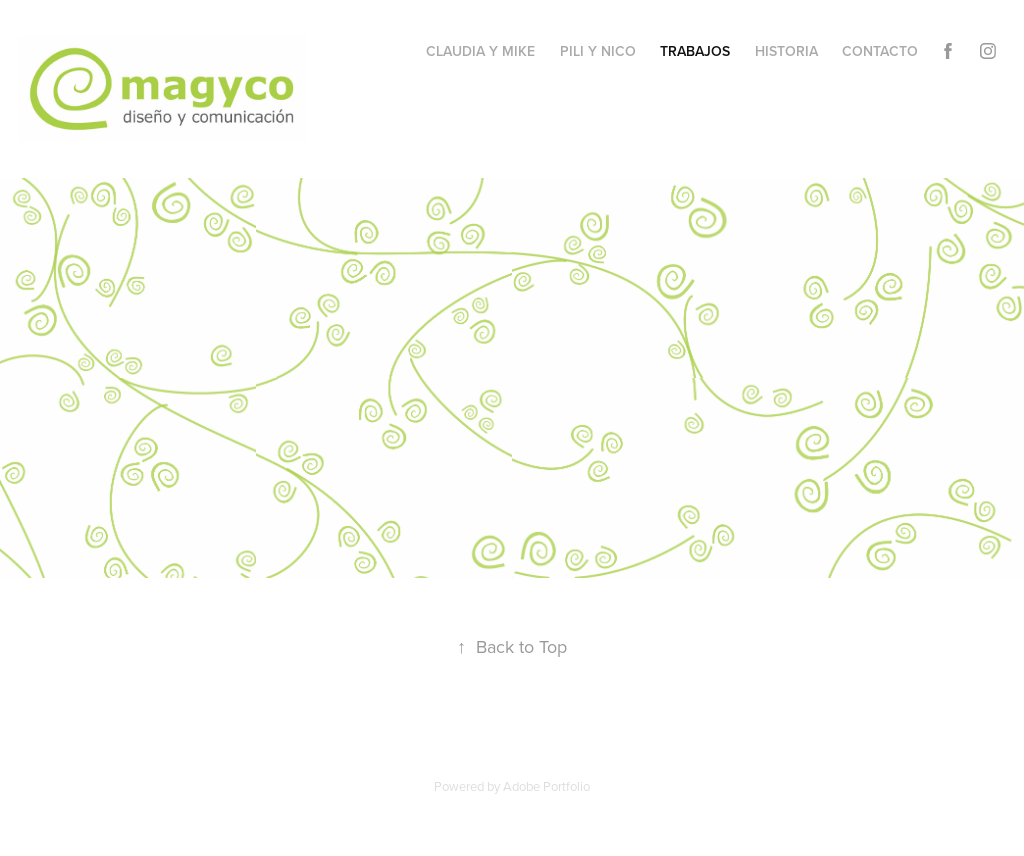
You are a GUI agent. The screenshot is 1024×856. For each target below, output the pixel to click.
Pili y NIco (598, 51)
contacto (880, 51)
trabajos (695, 51)
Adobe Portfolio (546, 786)
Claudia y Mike (480, 51)
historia (786, 51)
